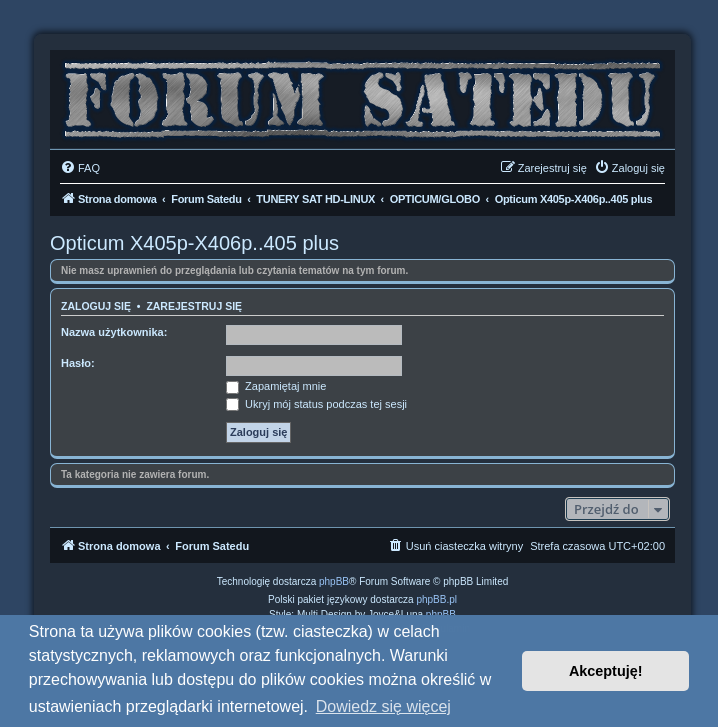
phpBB (334, 581)
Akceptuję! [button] (606, 671)
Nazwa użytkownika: (114, 332)
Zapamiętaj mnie (276, 386)
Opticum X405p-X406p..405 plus (194, 243)
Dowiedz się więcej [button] (383, 706)
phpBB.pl (436, 599)
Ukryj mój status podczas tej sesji (316, 404)
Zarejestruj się (194, 306)
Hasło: (78, 363)
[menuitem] (80, 168)
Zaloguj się (96, 306)
